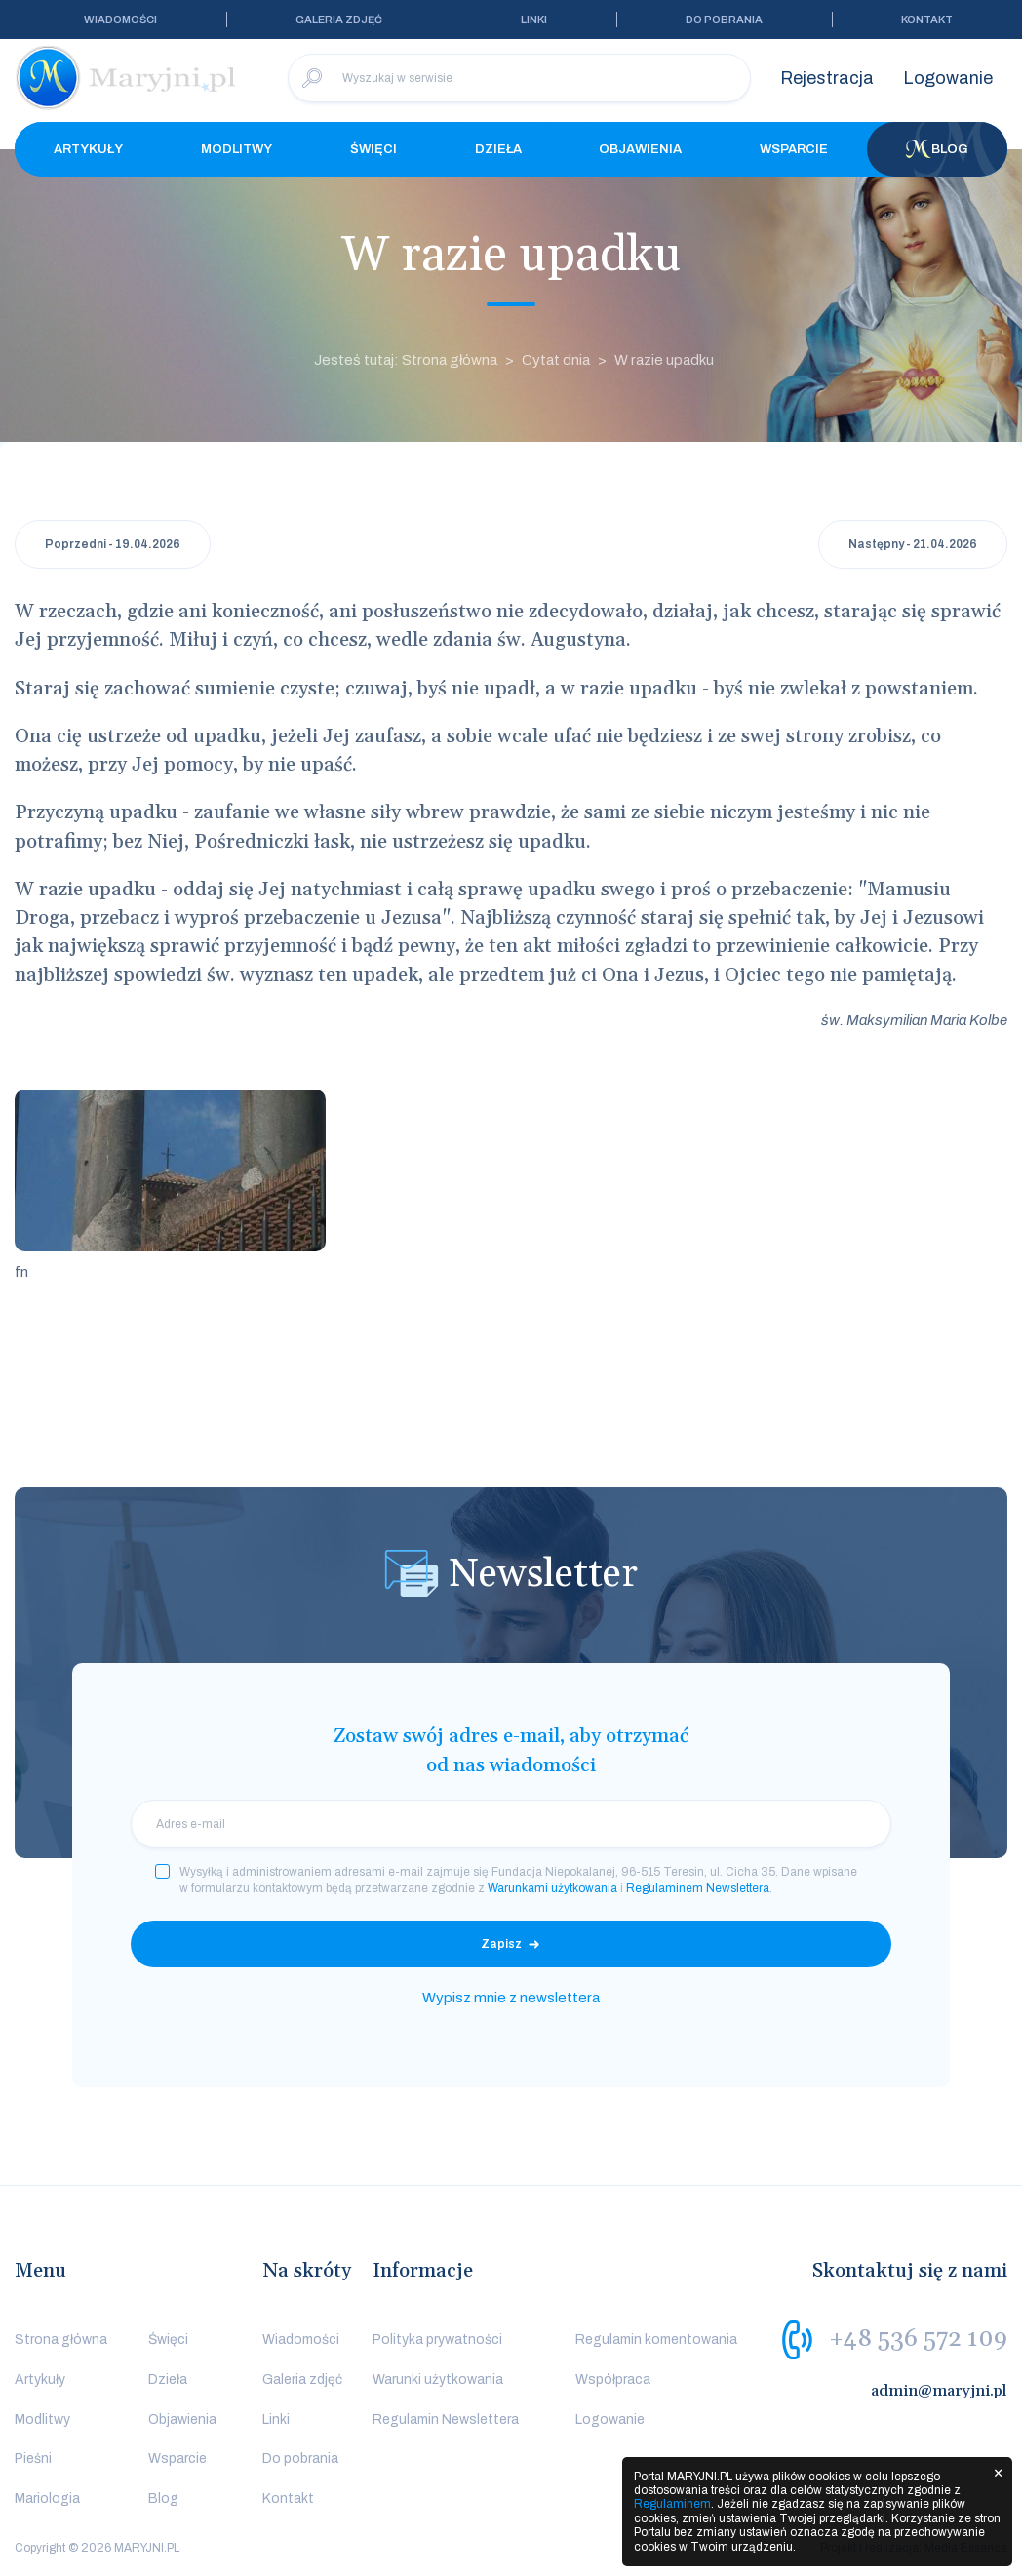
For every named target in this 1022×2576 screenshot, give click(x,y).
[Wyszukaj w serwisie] (519, 78)
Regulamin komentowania (656, 2339)
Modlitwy (236, 149)
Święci (373, 149)
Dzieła (498, 149)
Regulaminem (672, 2504)
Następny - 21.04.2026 (912, 544)
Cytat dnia (556, 360)
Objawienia (640, 149)
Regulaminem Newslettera (697, 1888)
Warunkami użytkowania (552, 1888)
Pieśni (33, 2458)
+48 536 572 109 (918, 2339)
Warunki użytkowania (438, 2379)
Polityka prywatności (437, 2339)
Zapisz (501, 1944)
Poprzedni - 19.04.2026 (112, 544)
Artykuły (88, 149)
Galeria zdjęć (338, 19)
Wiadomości (120, 19)
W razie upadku (664, 360)
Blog (937, 149)
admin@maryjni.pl (939, 2390)
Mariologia (47, 2498)
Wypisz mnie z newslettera (511, 1997)
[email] (511, 1824)
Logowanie (948, 78)
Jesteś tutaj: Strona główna (405, 360)
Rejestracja (827, 78)
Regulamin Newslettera (446, 2419)
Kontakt (927, 19)
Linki (534, 19)
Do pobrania (724, 19)
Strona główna (61, 2339)
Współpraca (612, 2379)
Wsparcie (794, 149)
